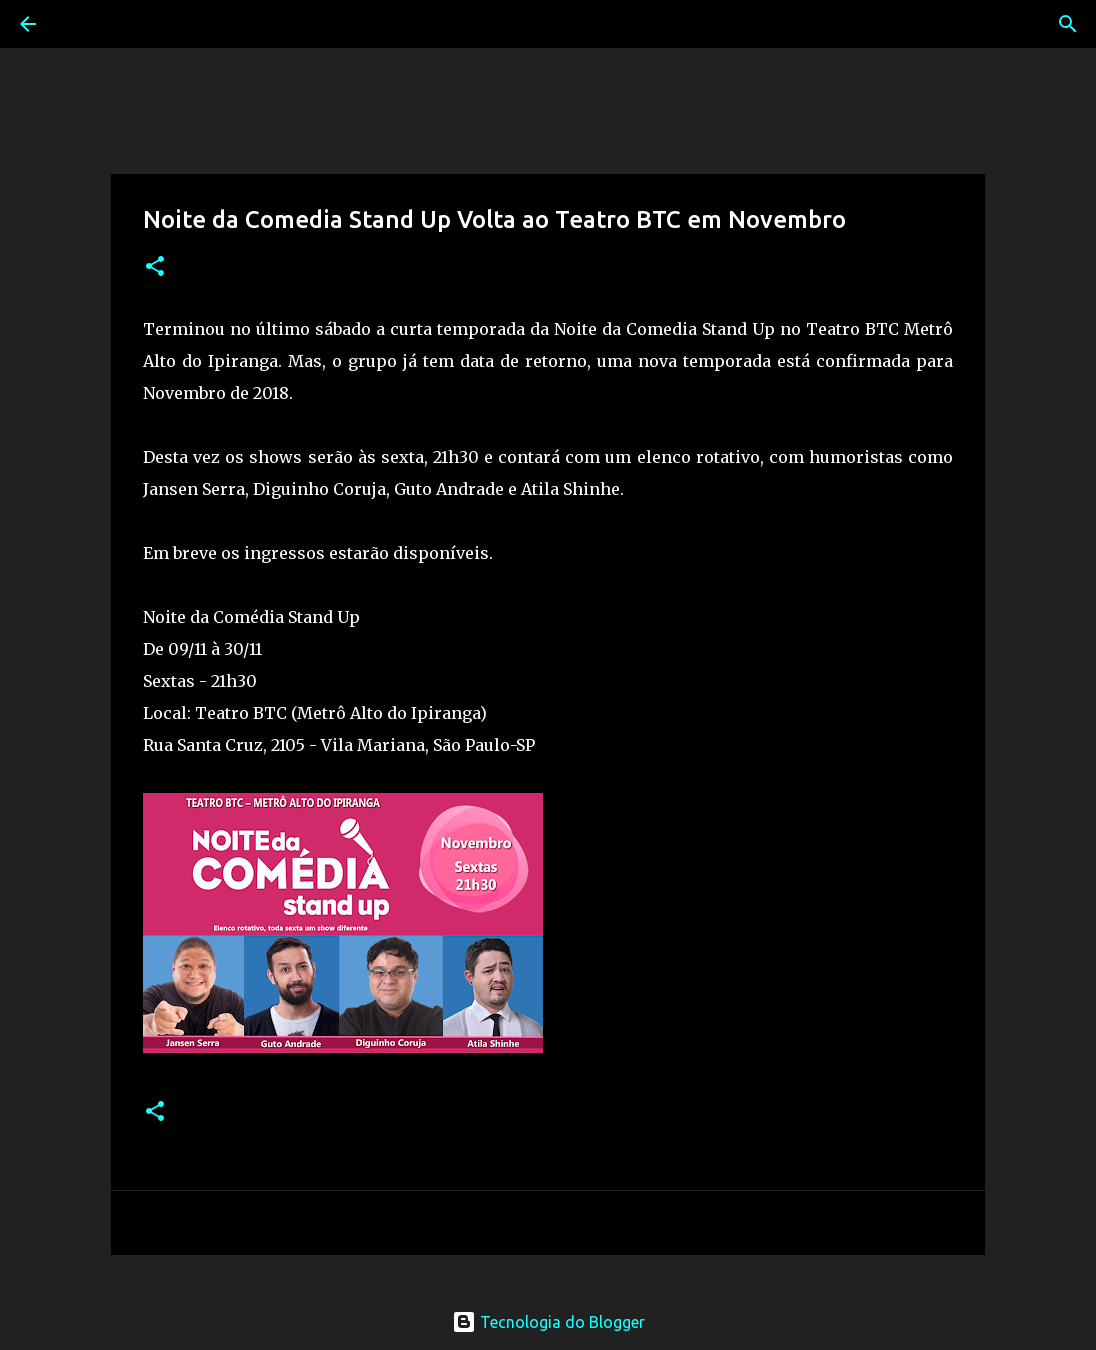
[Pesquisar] (84, 24)
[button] (155, 267)
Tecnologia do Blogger (548, 1322)
